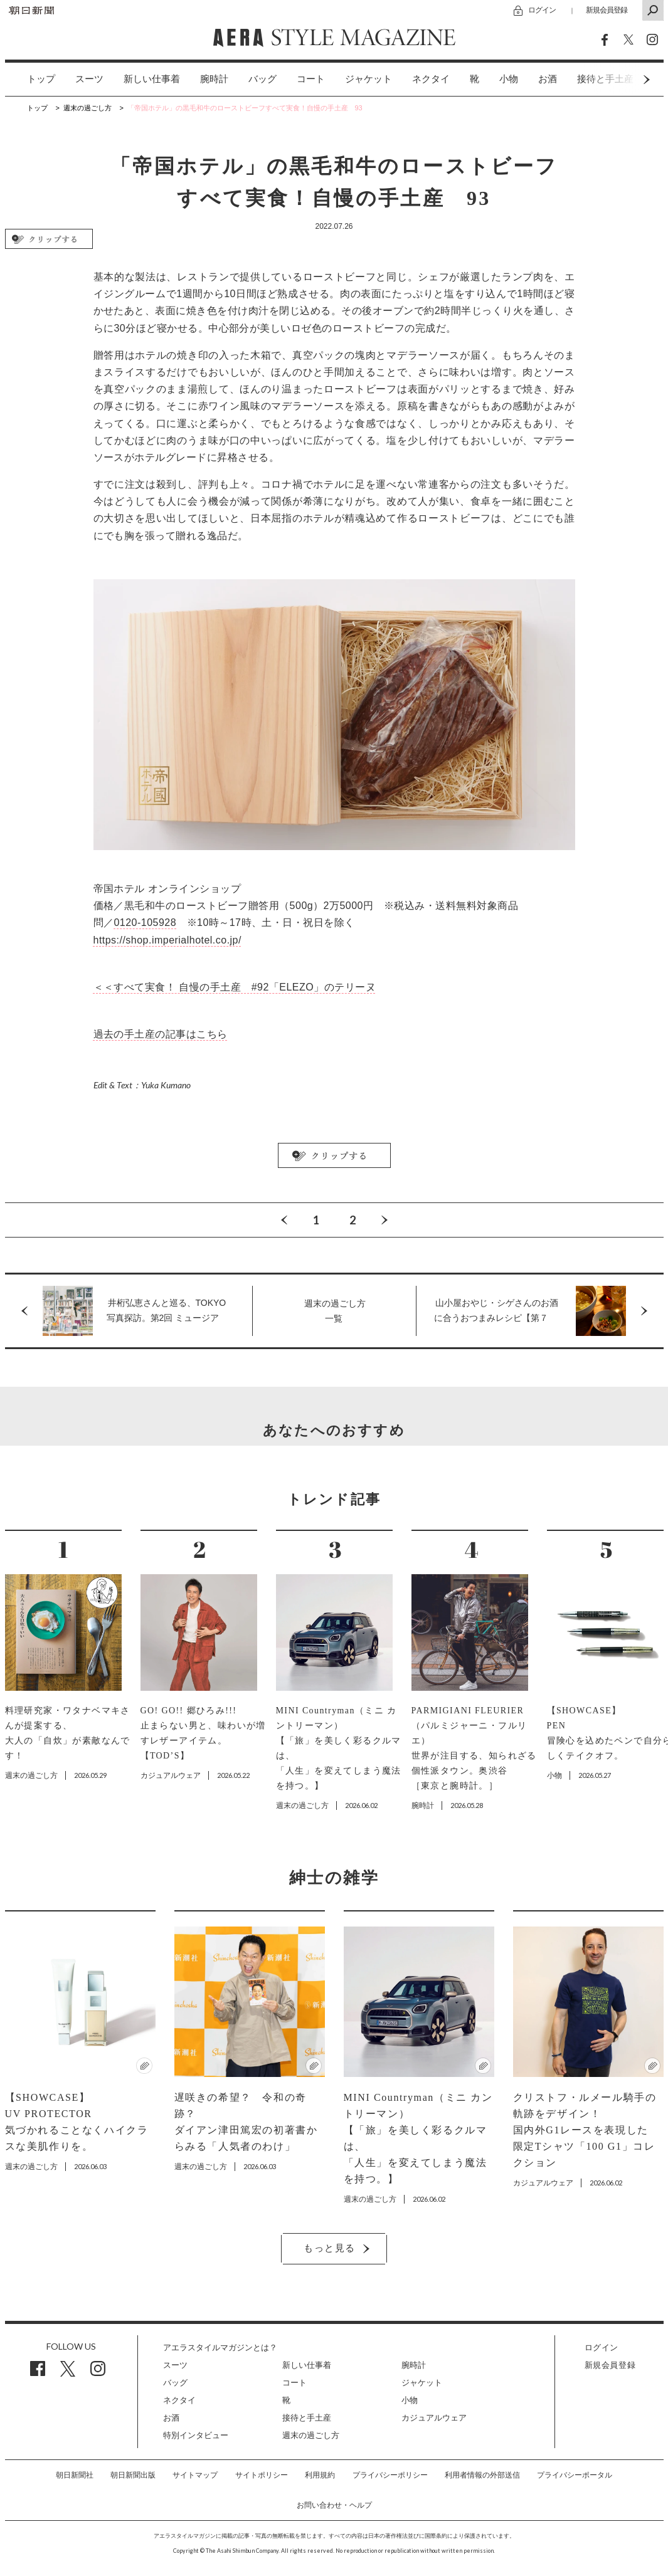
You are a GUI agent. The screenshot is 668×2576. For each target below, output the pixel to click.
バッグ (262, 79)
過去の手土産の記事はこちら (160, 1034)
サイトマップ (195, 2475)
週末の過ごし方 (310, 2435)
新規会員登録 (606, 9)
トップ (41, 79)
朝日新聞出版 (133, 2475)
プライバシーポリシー (390, 2475)
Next (384, 1220)
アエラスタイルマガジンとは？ (220, 2347)
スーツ (89, 79)
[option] (31, 79)
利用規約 (320, 2475)
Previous (284, 1220)
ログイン (542, 9)
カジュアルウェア (434, 2417)
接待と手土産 (306, 2417)
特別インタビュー (195, 2435)
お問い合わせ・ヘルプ (334, 2505)
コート (311, 79)
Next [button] (623, 79)
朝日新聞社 (74, 2475)
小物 (508, 79)
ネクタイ (431, 79)
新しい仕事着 (152, 79)
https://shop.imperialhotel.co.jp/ (167, 940)
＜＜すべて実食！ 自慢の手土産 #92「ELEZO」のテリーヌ (234, 987)
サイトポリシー (261, 2475)
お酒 (547, 79)
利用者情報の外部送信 (482, 2475)
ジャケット (368, 79)
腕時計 (214, 79)
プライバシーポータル (574, 2475)
